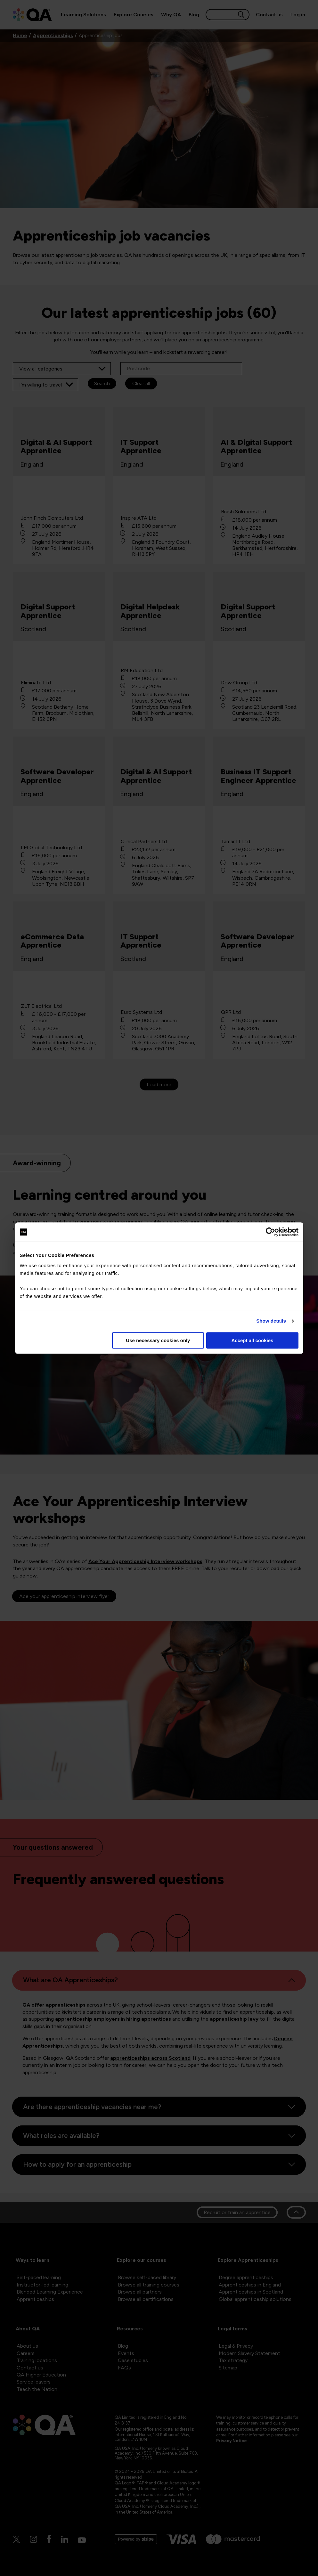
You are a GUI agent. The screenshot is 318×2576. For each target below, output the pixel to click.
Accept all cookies (252, 1340)
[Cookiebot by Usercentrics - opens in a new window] (270, 1232)
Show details (271, 1321)
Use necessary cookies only (158, 1340)
